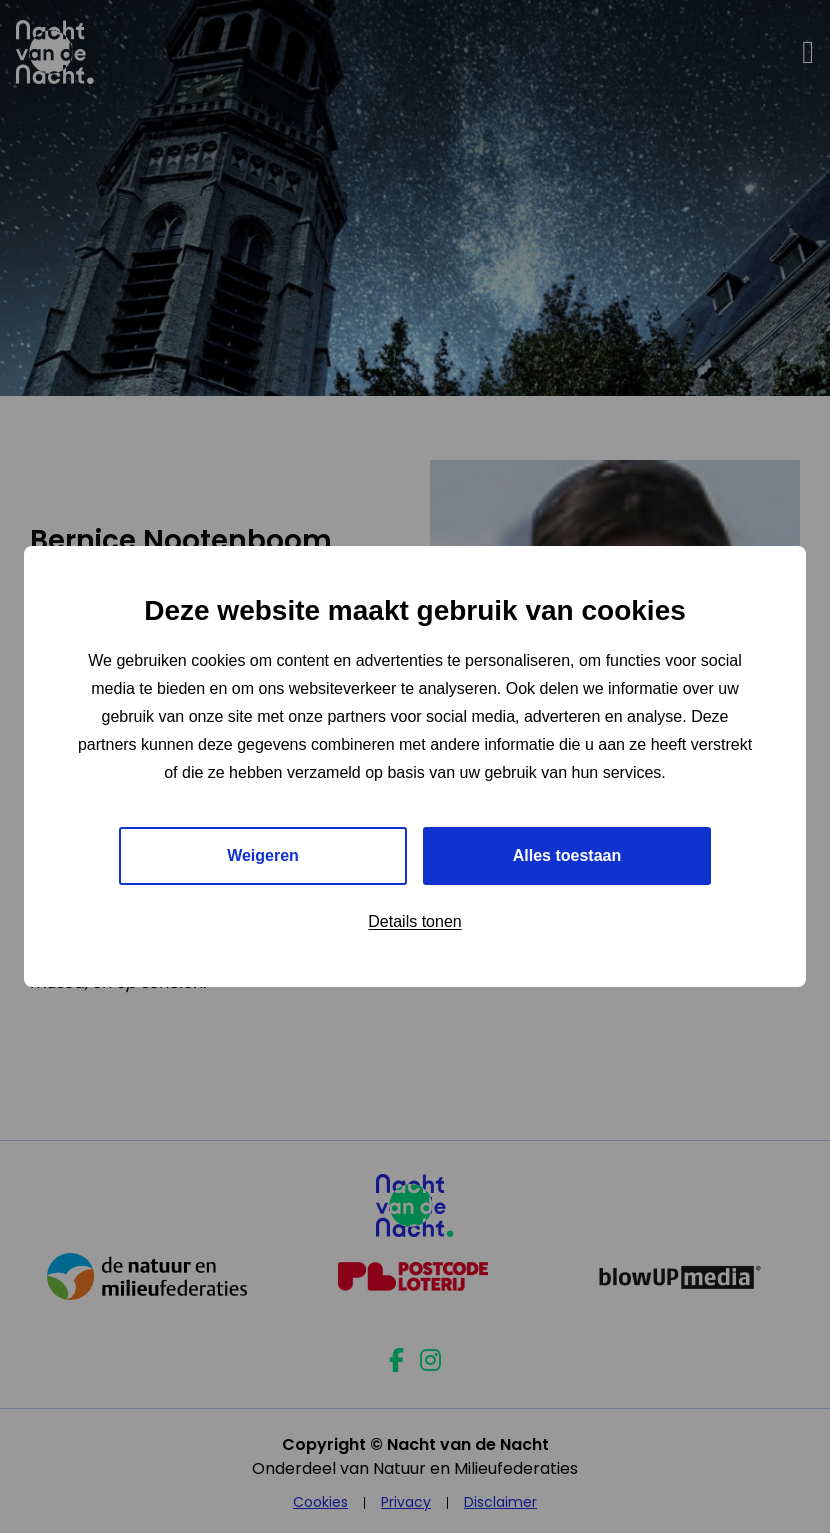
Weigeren (263, 855)
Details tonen (414, 921)
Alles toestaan (567, 855)
